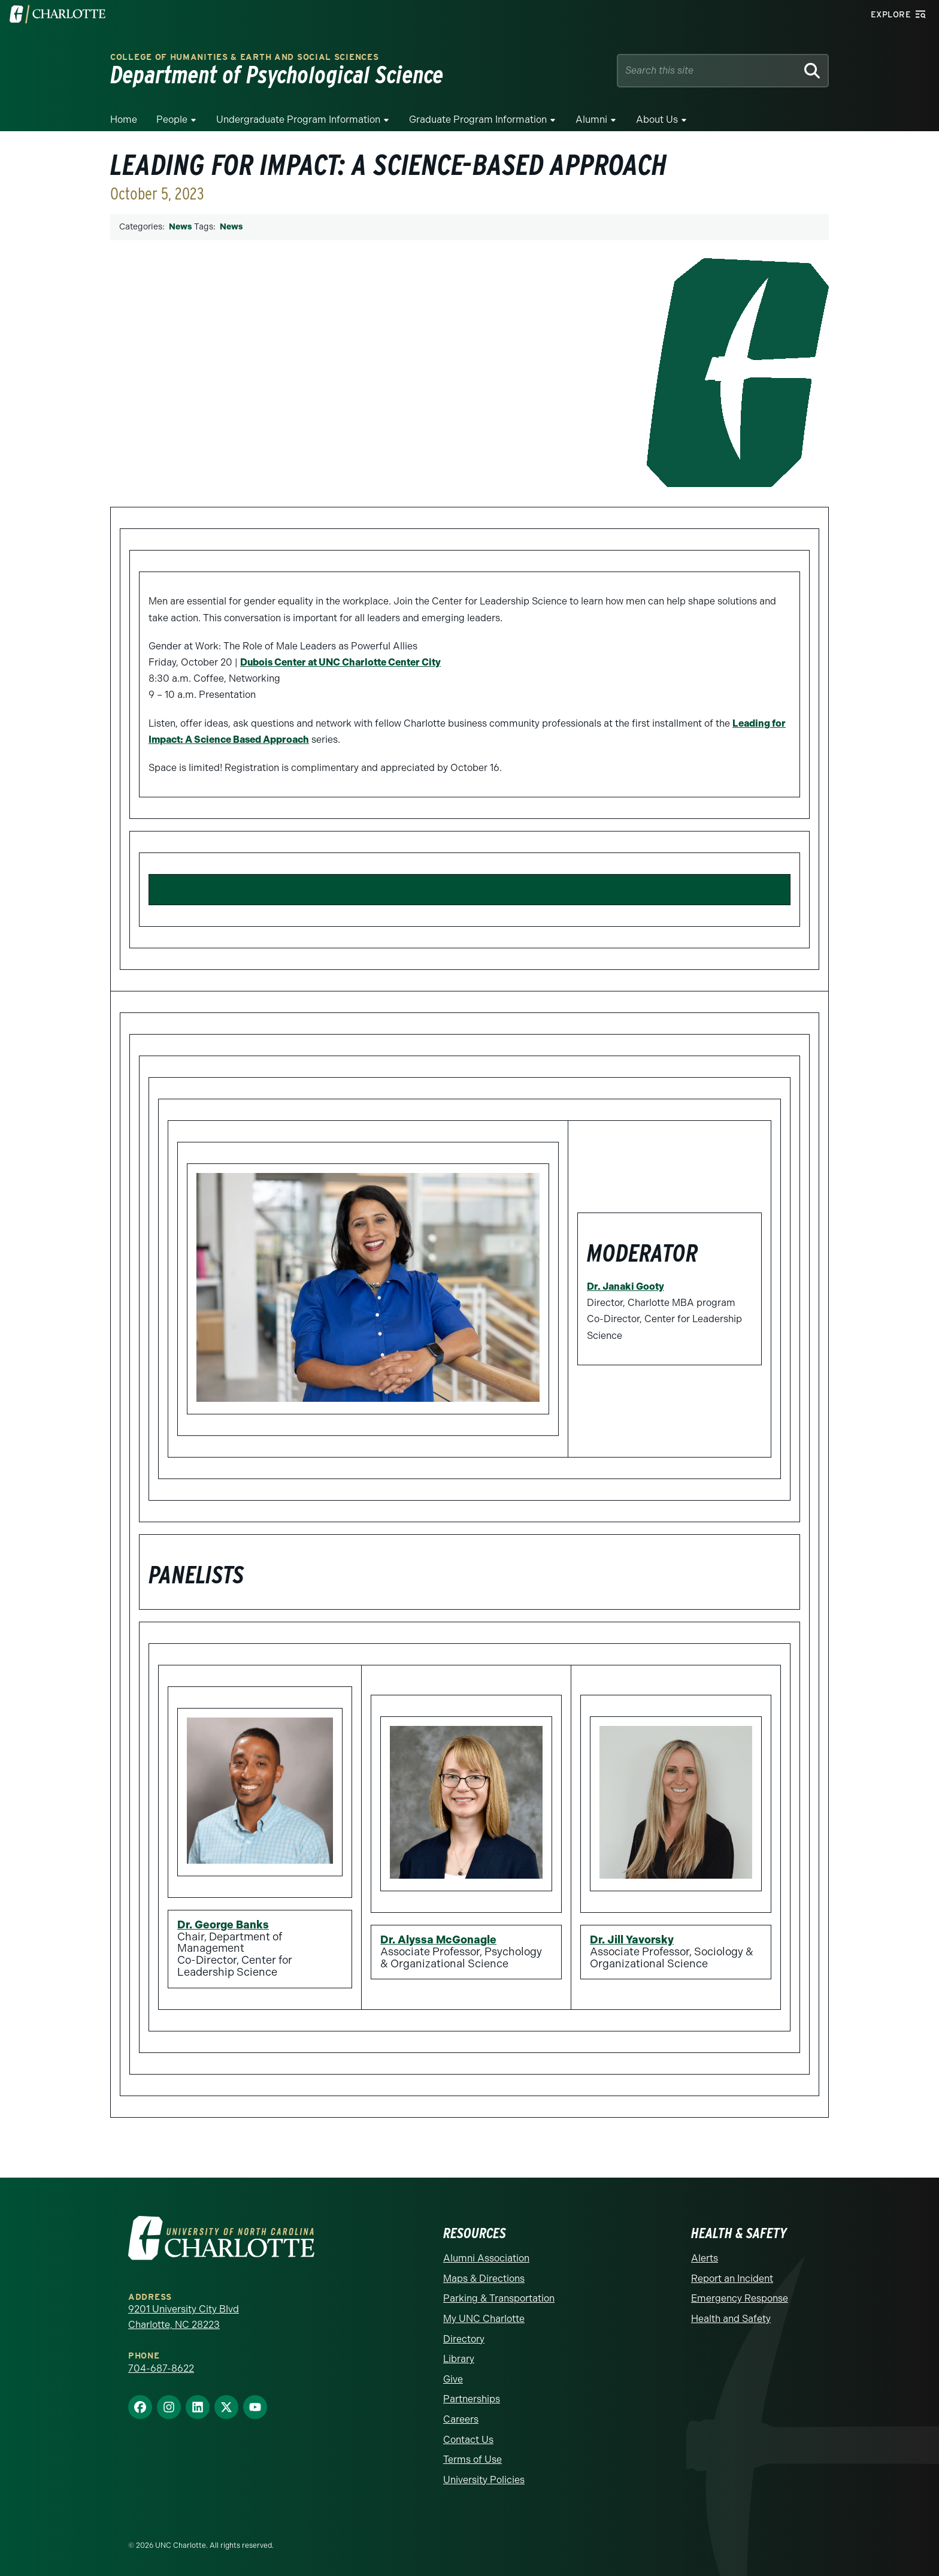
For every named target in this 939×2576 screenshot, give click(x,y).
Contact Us (468, 2439)
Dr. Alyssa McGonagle (438, 1939)
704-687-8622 (161, 2368)
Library (458, 2359)
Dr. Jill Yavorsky (632, 1939)
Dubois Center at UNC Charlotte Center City (340, 662)
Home (123, 119)
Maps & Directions (484, 2278)
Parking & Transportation (499, 2298)
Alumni (591, 119)
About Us (657, 119)
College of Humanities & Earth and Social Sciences (244, 57)
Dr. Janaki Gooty (625, 1286)
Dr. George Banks (223, 1924)
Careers (460, 2419)
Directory (463, 2339)
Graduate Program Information (478, 119)
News (180, 227)
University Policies (484, 2480)
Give (453, 2379)
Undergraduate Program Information (298, 119)
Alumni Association (486, 2258)
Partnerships (471, 2399)
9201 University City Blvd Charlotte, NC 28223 (183, 2316)
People (171, 119)
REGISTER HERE (202, 889)
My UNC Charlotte (484, 2318)
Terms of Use (472, 2459)
